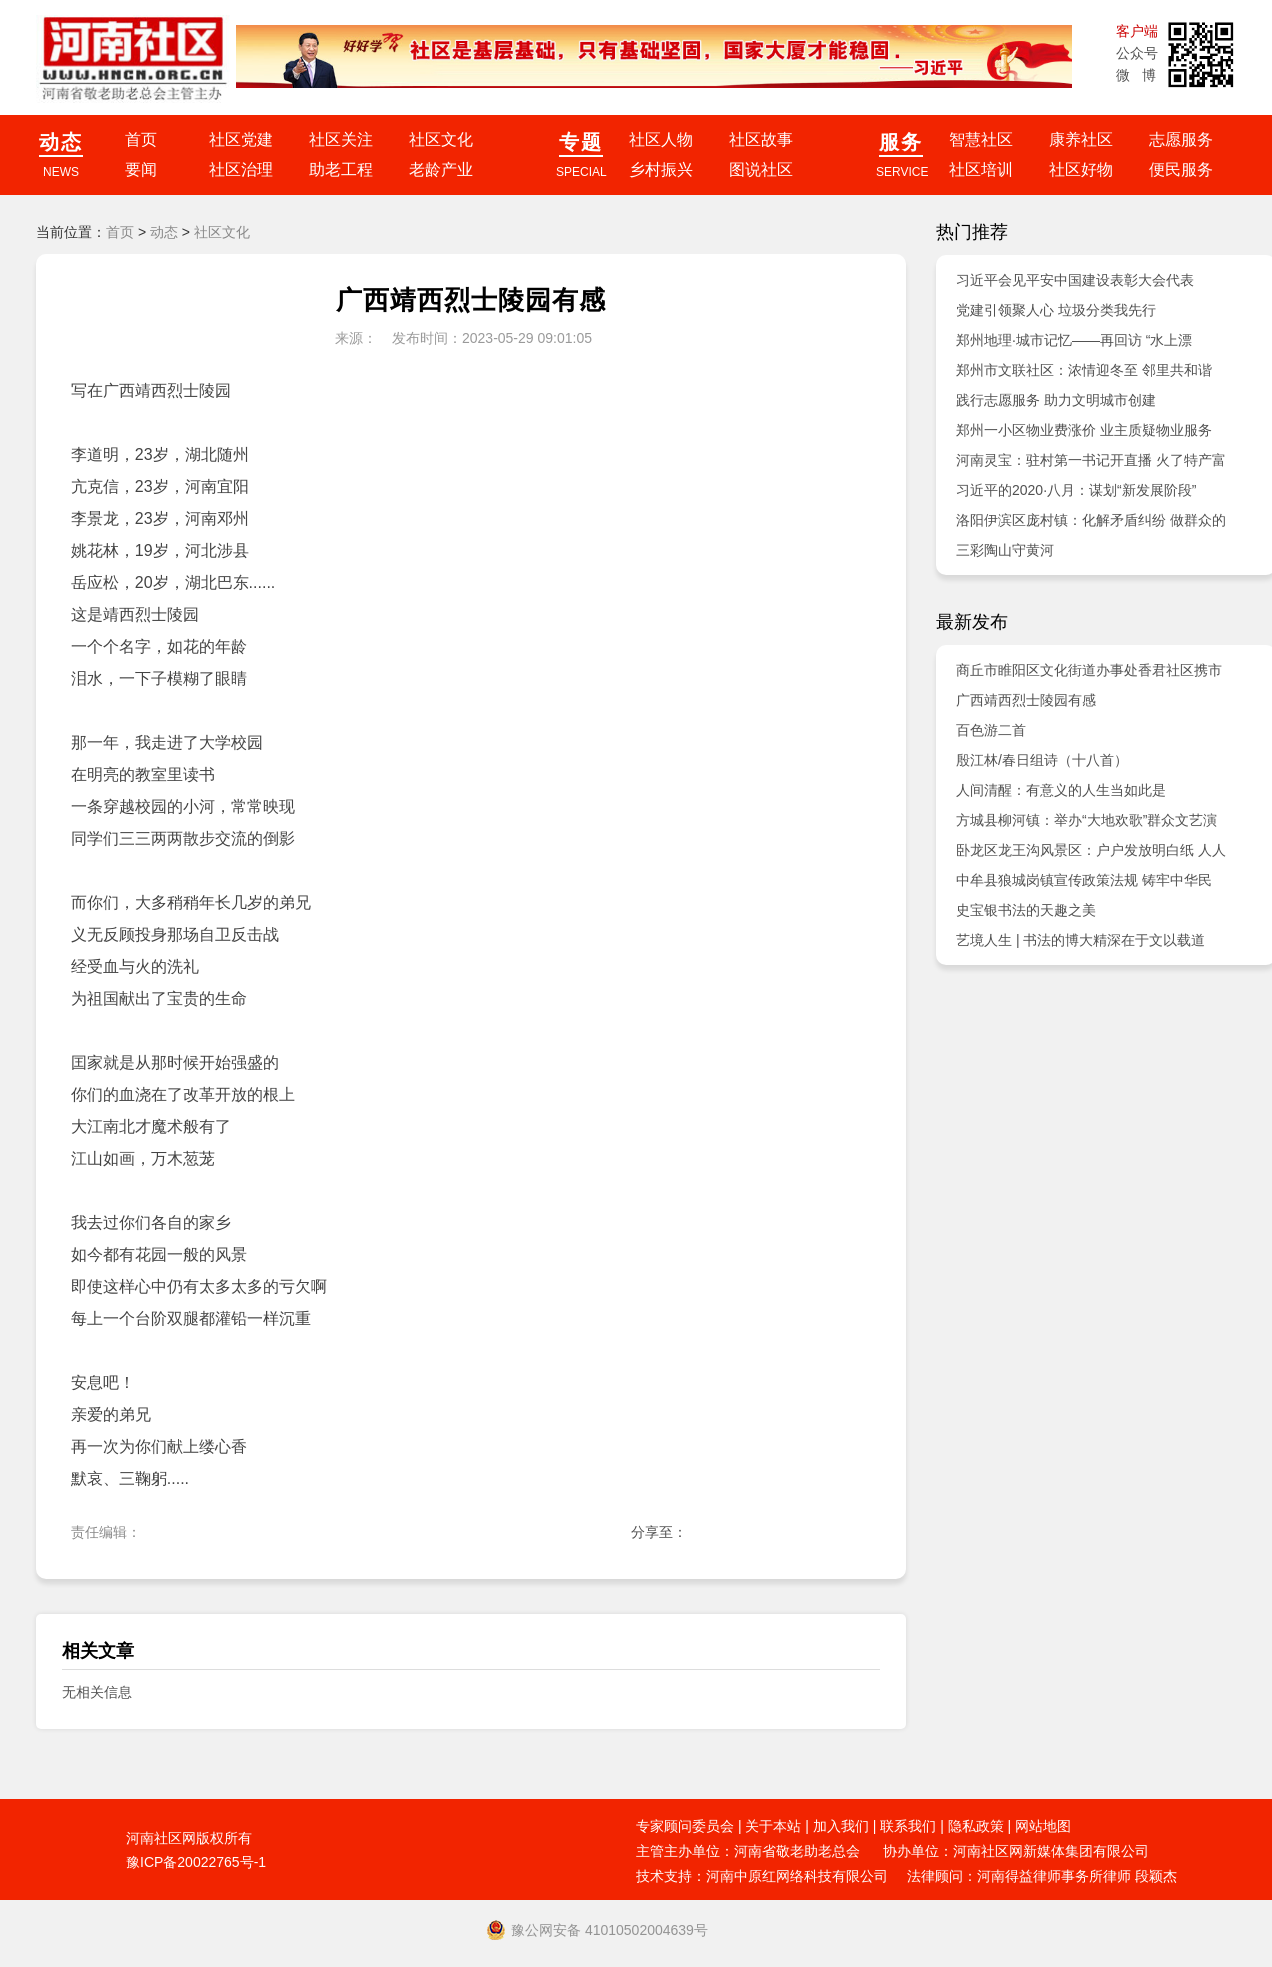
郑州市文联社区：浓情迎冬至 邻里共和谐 (1084, 370)
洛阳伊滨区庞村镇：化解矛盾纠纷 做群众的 (1091, 520)
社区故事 (761, 139)
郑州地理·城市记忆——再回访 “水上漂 (1074, 340)
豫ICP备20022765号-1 (196, 1862)
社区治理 (241, 169)
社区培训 (981, 169)
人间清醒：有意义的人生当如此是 (1061, 790)
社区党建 (241, 139)
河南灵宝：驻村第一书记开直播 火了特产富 (1091, 460)
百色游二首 (991, 730)
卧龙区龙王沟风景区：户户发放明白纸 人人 (1091, 850)
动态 (164, 232)
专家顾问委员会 (685, 1826)
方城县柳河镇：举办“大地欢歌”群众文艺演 (1086, 820)
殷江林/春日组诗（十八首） (1042, 760)
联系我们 (908, 1826)
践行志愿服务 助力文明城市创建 (1056, 400)
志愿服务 (1181, 139)
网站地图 (1043, 1826)
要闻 (141, 169)
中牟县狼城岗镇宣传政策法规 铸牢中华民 (1084, 880)
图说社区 (761, 169)
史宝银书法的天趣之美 (1026, 910)
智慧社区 (981, 139)
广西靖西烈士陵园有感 (1026, 700)
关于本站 (773, 1826)
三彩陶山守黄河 (1005, 550)
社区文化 (441, 139)
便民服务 (1181, 169)
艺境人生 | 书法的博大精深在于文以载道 (1080, 940)
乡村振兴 (661, 169)
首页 (141, 139)
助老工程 (341, 169)
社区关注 (341, 139)
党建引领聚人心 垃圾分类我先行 (1056, 310)
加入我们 (841, 1826)
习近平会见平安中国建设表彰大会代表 (1075, 280)
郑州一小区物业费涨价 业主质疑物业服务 (1084, 430)
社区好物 (1081, 169)
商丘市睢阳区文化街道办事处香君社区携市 (1089, 670)
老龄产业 (441, 169)
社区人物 (661, 139)
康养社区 (1081, 139)
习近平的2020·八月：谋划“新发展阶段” (1076, 490)
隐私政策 (976, 1826)
